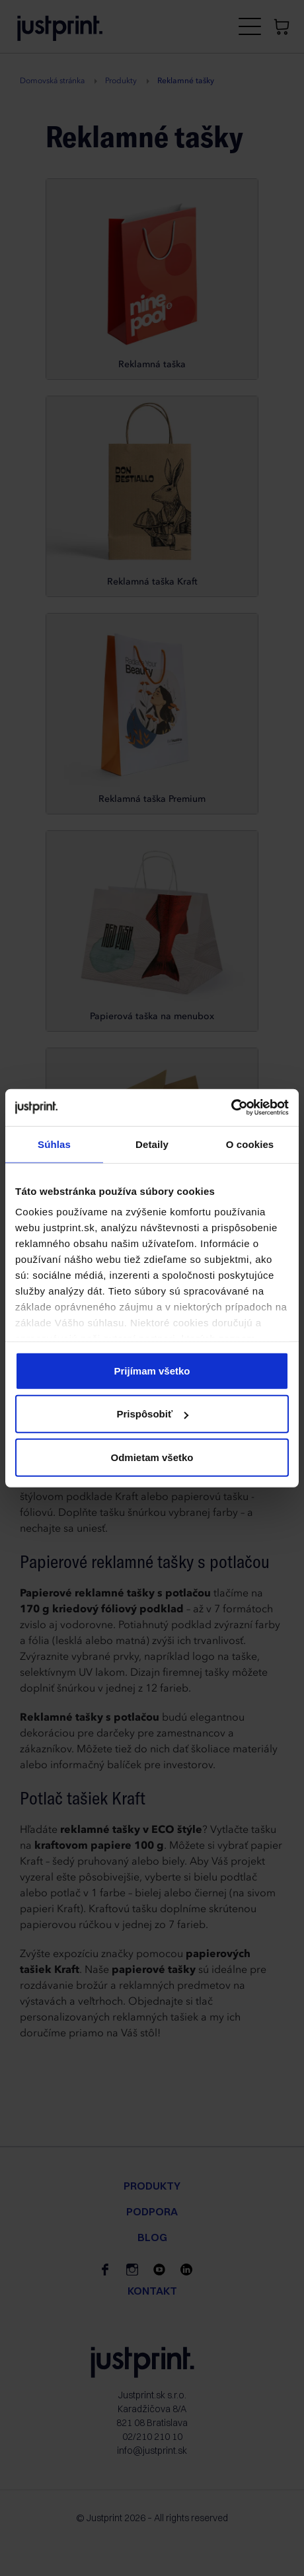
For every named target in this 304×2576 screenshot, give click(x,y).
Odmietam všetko (151, 1456)
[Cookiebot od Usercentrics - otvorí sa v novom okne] (231, 1107)
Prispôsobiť (152, 1413)
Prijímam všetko (152, 1370)
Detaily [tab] (152, 1143)
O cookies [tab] (250, 1143)
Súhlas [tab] (54, 1143)
